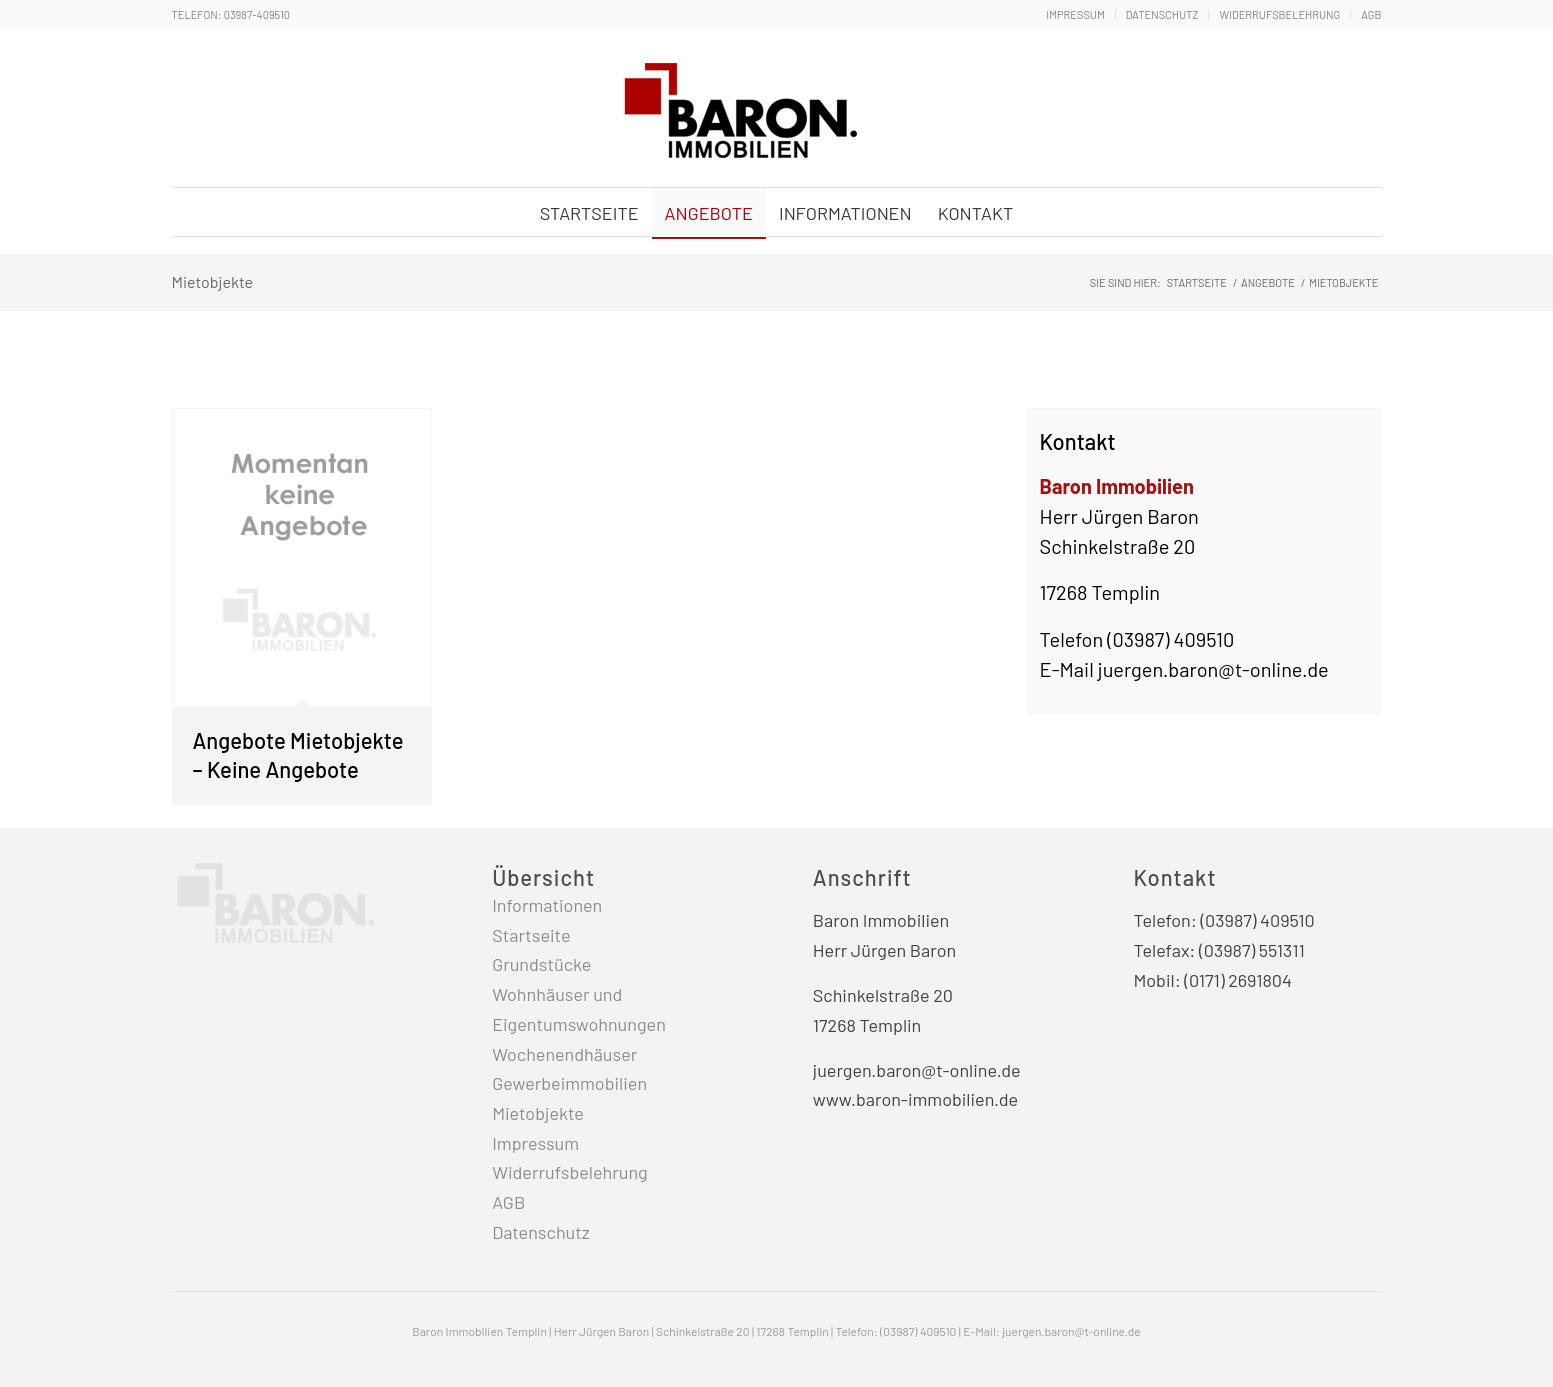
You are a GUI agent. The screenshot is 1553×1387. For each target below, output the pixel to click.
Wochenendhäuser (564, 1054)
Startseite (531, 935)
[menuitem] (1075, 15)
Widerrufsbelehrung (1279, 14)
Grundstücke (541, 964)
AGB (1371, 14)
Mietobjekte (213, 281)
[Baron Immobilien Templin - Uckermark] (737, 110)
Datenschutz (1162, 14)
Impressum (1075, 14)
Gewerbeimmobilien (569, 1083)
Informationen (547, 905)
